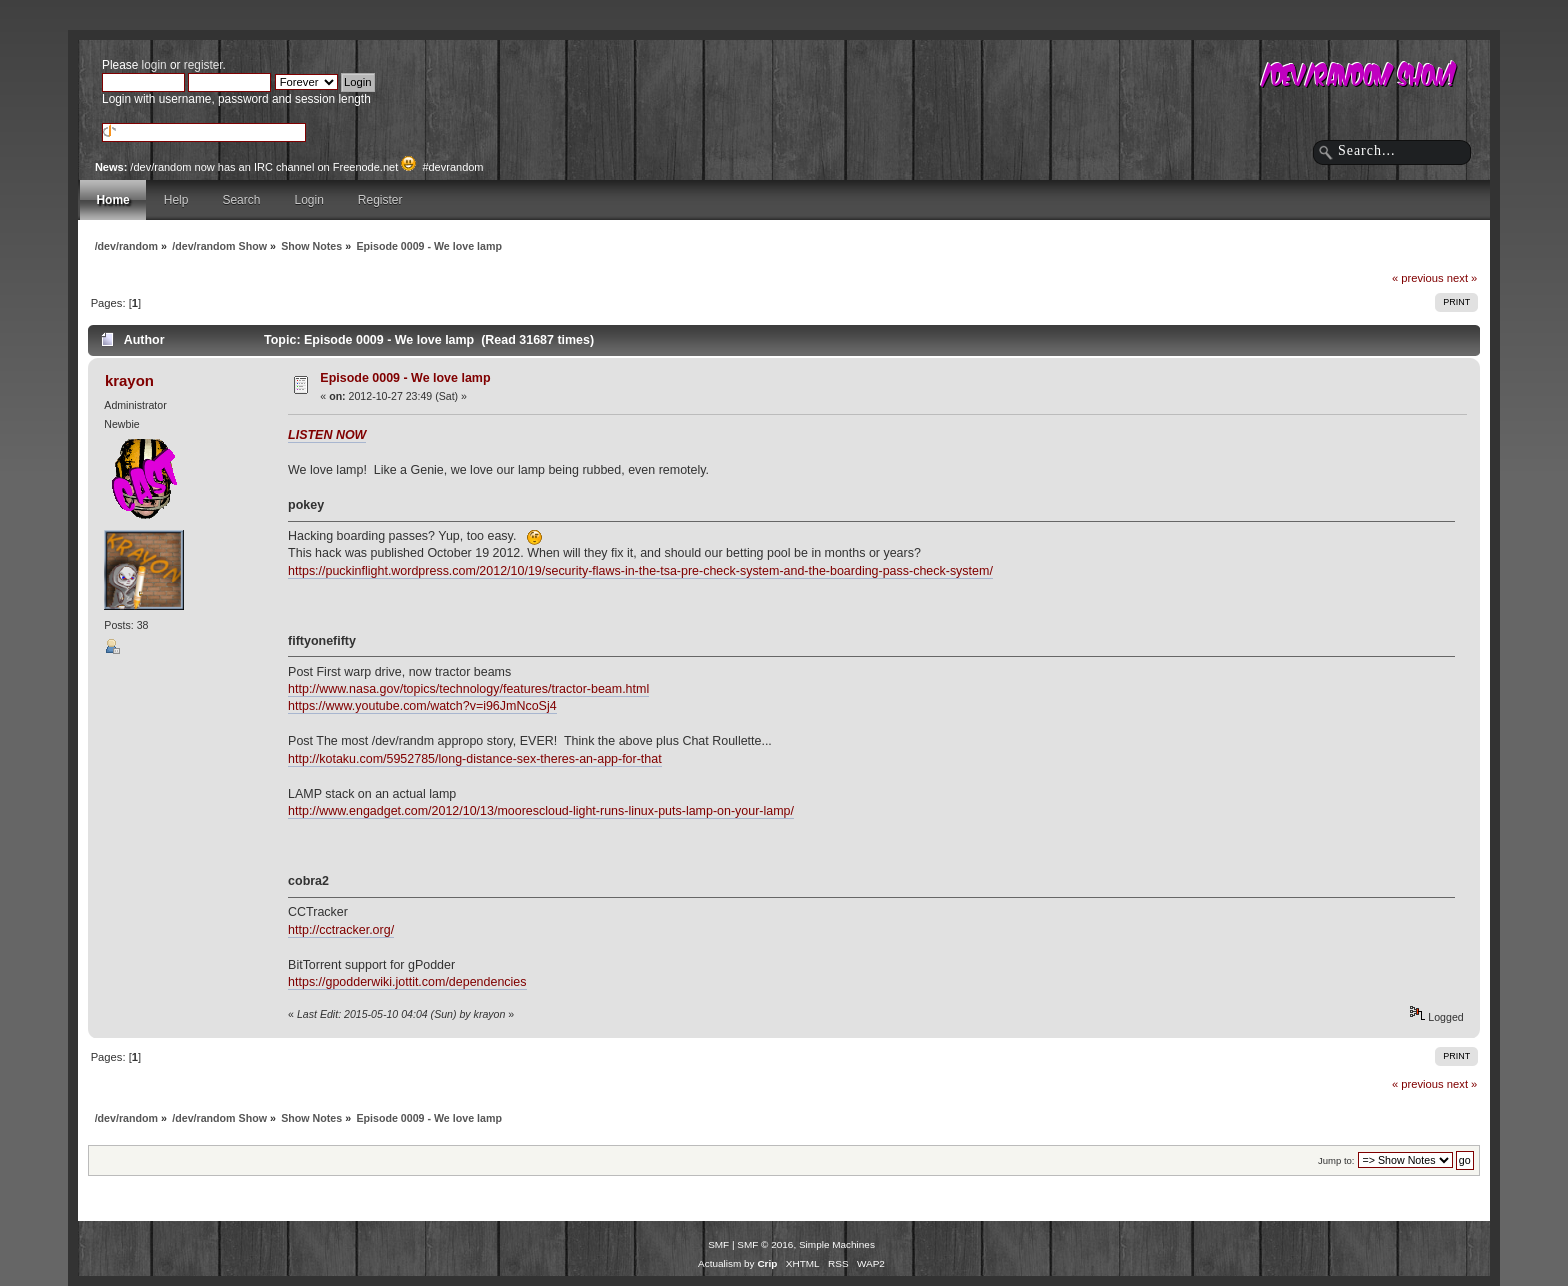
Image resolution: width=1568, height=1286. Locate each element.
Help (176, 200)
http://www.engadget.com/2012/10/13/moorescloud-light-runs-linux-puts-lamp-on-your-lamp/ (541, 811)
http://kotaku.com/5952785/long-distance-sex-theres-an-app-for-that (475, 759)
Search (241, 200)
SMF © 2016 (765, 1244)
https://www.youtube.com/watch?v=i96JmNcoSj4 (422, 706)
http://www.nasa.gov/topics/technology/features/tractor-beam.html (468, 689)
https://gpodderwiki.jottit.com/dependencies (407, 982)
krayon (129, 380)
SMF (718, 1244)
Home (112, 200)
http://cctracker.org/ (341, 930)
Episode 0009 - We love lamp (405, 378)
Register (380, 200)
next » (1462, 278)
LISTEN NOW (327, 435)
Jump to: (1336, 1160)
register (203, 65)
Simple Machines (837, 1244)
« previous (1418, 278)
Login (308, 200)
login (154, 65)
